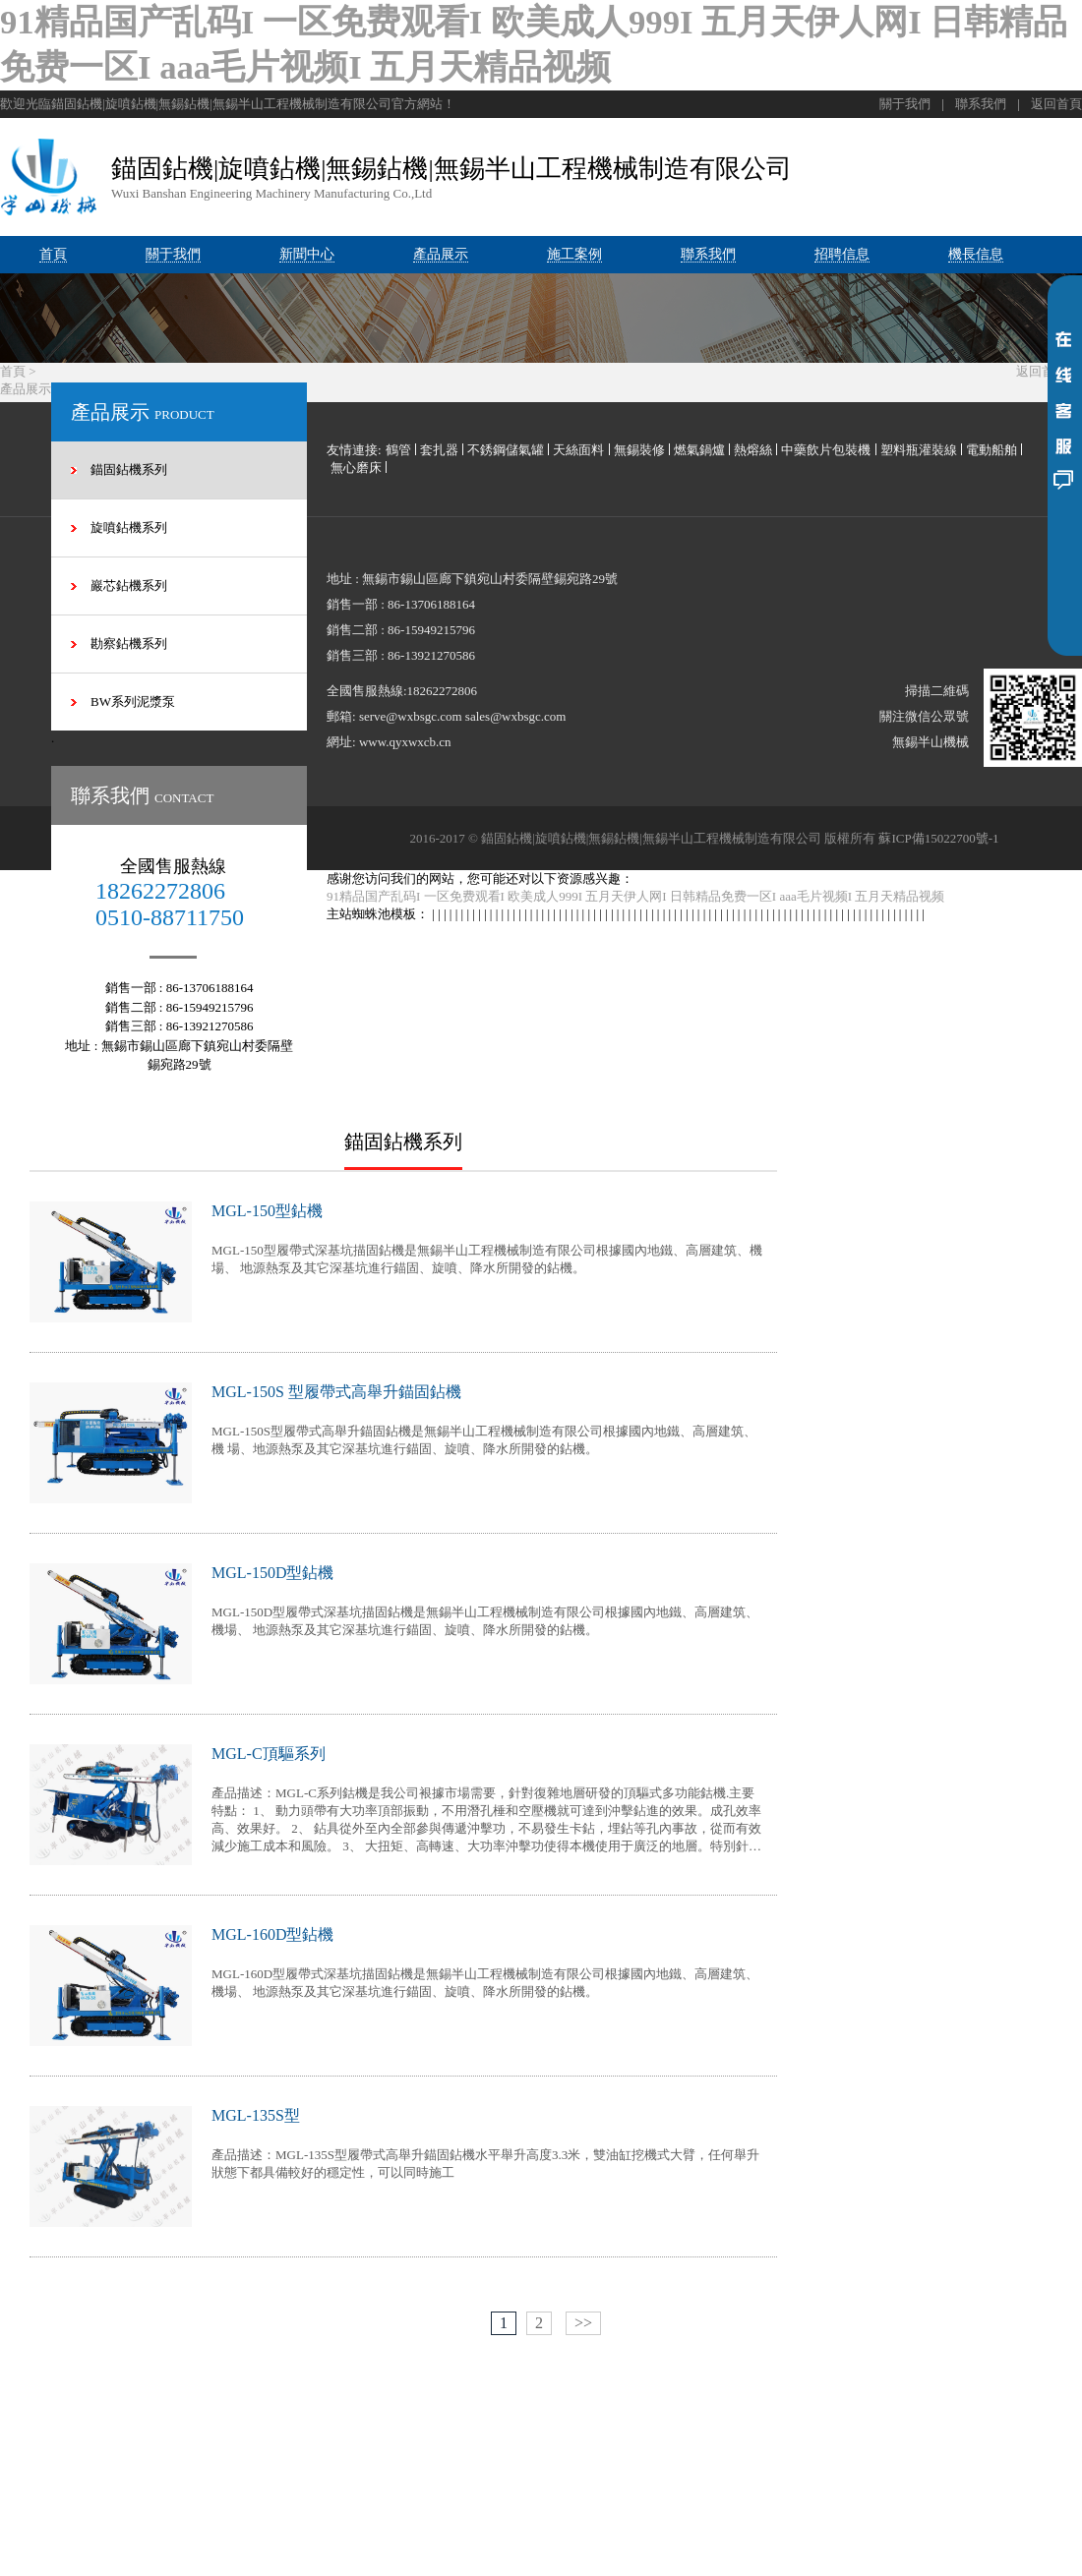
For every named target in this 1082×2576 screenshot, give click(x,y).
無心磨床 (356, 469)
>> (583, 2324)
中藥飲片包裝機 (826, 451)
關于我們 (905, 105)
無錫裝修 (639, 451)
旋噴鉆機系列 (128, 529)
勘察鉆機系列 (128, 645)
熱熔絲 (753, 451)
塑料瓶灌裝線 (918, 451)
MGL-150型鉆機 (267, 1212)
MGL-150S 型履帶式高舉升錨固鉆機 (336, 1393)
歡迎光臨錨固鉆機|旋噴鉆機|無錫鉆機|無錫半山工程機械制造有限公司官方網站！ (227, 105)
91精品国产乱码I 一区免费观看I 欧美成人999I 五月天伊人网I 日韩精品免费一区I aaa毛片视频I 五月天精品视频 (635, 898)
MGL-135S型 (255, 2117)
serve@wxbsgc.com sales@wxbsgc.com (463, 718)
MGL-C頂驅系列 (268, 1755)
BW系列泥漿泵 (132, 703)
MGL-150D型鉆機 (272, 1574)
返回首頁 (1056, 105)
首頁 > (18, 373)
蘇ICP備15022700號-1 (938, 840)
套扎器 (439, 451)
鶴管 (398, 451)
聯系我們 (980, 105)
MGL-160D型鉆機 (272, 1936)
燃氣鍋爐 (699, 451)
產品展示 (25, 390)
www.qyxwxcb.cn (405, 743)
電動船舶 (991, 451)
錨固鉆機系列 (128, 471)
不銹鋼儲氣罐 (505, 451)
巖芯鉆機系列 (128, 587)
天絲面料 (578, 451)
